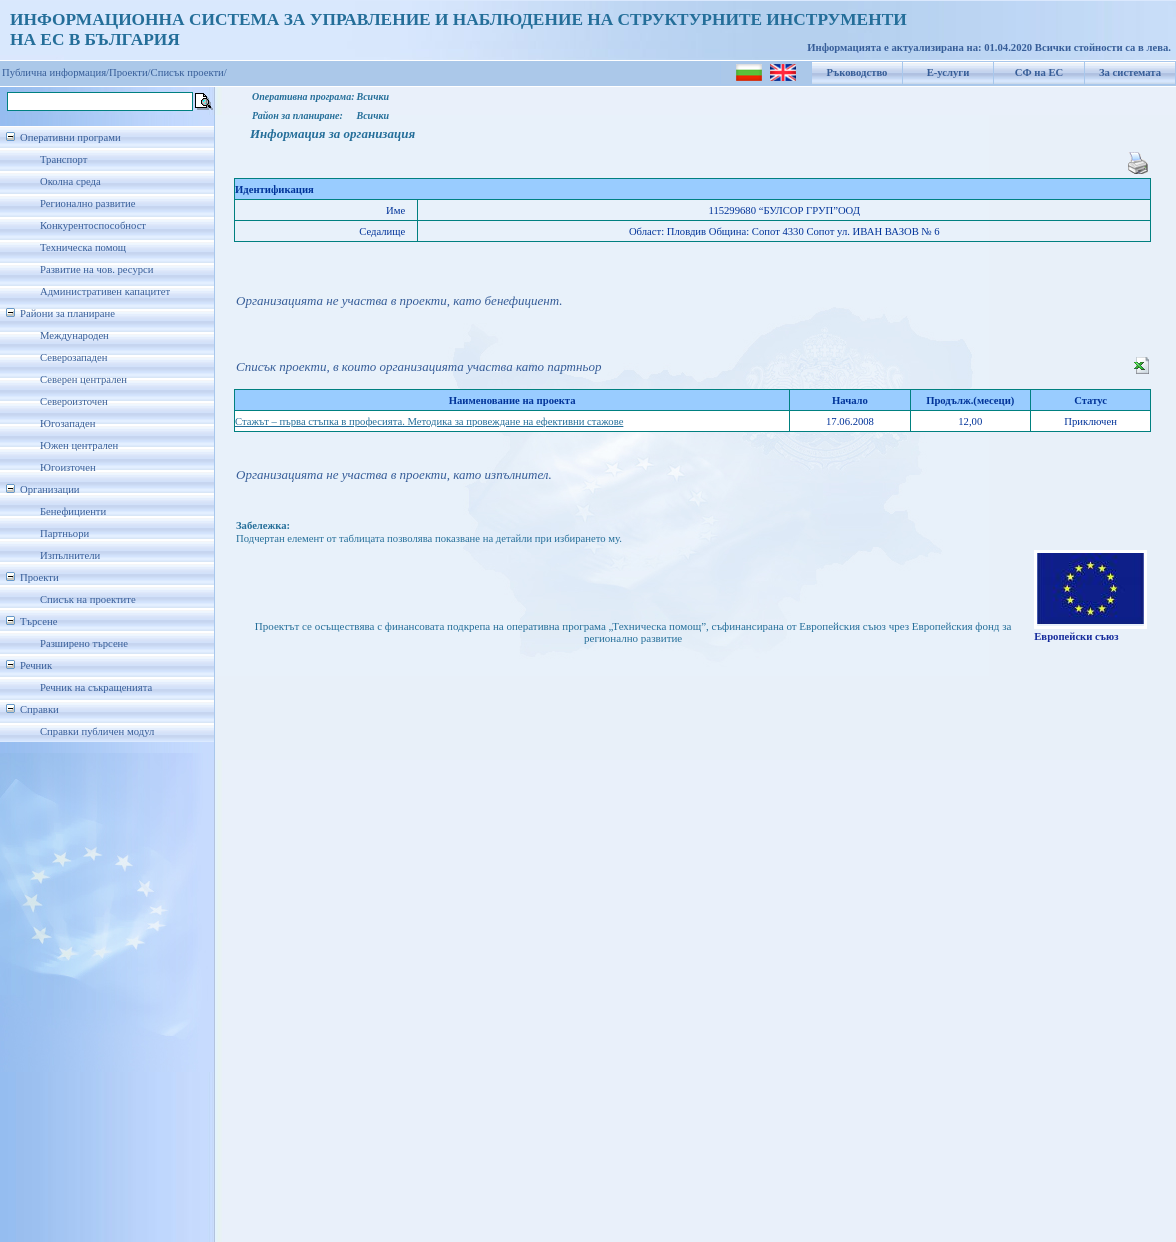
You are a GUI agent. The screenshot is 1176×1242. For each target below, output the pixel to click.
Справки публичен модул (97, 731)
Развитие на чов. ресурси (97, 269)
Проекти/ (130, 72)
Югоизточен (68, 467)
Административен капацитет (105, 291)
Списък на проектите (88, 599)
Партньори (64, 533)
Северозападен (73, 357)
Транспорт (63, 159)
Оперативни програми (70, 137)
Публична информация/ (55, 72)
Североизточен (74, 401)
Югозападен (67, 423)
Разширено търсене (84, 643)
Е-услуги (948, 72)
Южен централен (79, 445)
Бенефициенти (73, 511)
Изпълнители (70, 555)
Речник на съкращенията (96, 687)
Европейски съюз (1076, 636)
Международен (74, 335)
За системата (1130, 72)
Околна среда (70, 181)
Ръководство (857, 72)
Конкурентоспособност (93, 225)
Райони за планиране (67, 313)
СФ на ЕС (1039, 72)
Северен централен (83, 379)
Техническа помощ (83, 247)
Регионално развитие (88, 203)
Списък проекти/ (189, 72)
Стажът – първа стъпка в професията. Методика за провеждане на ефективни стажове (429, 421)
